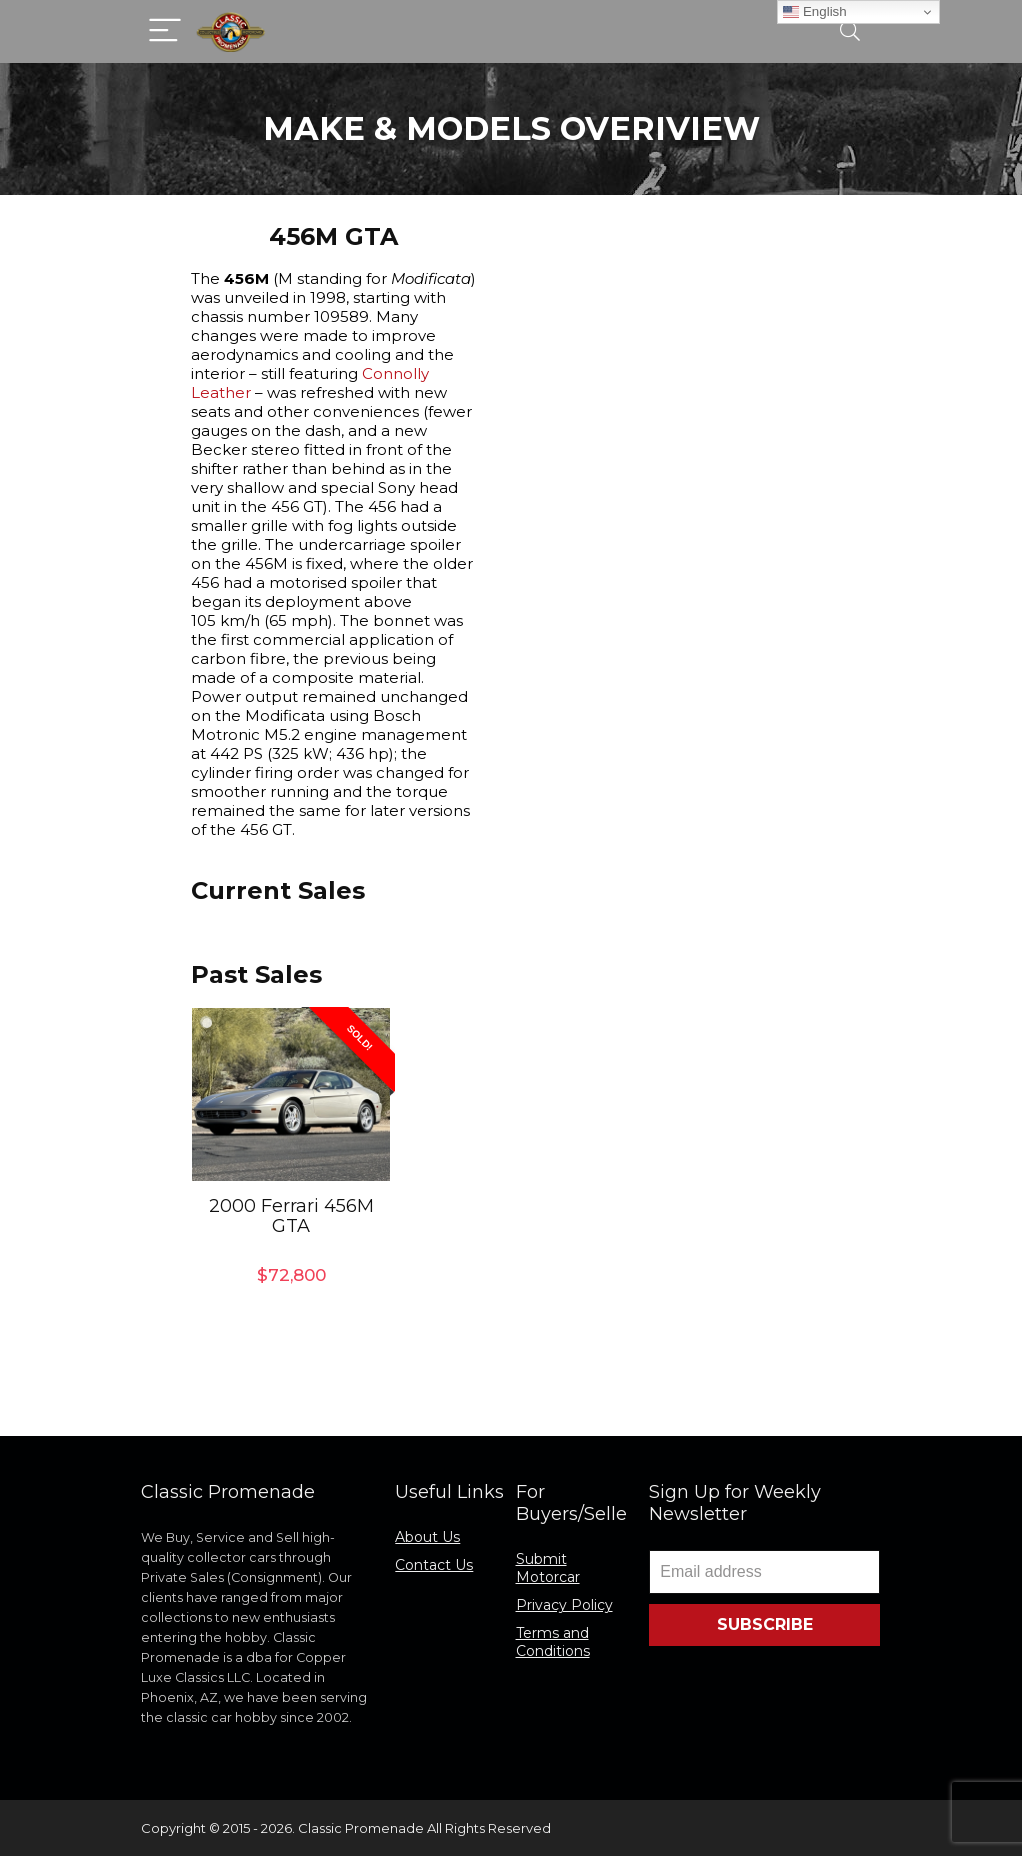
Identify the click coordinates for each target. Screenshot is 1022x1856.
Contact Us (434, 1565)
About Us (427, 1537)
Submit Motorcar (548, 1568)
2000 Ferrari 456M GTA (291, 1216)
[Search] (850, 31)
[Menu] (165, 31)
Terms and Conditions (553, 1642)
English (814, 12)
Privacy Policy (564, 1605)
